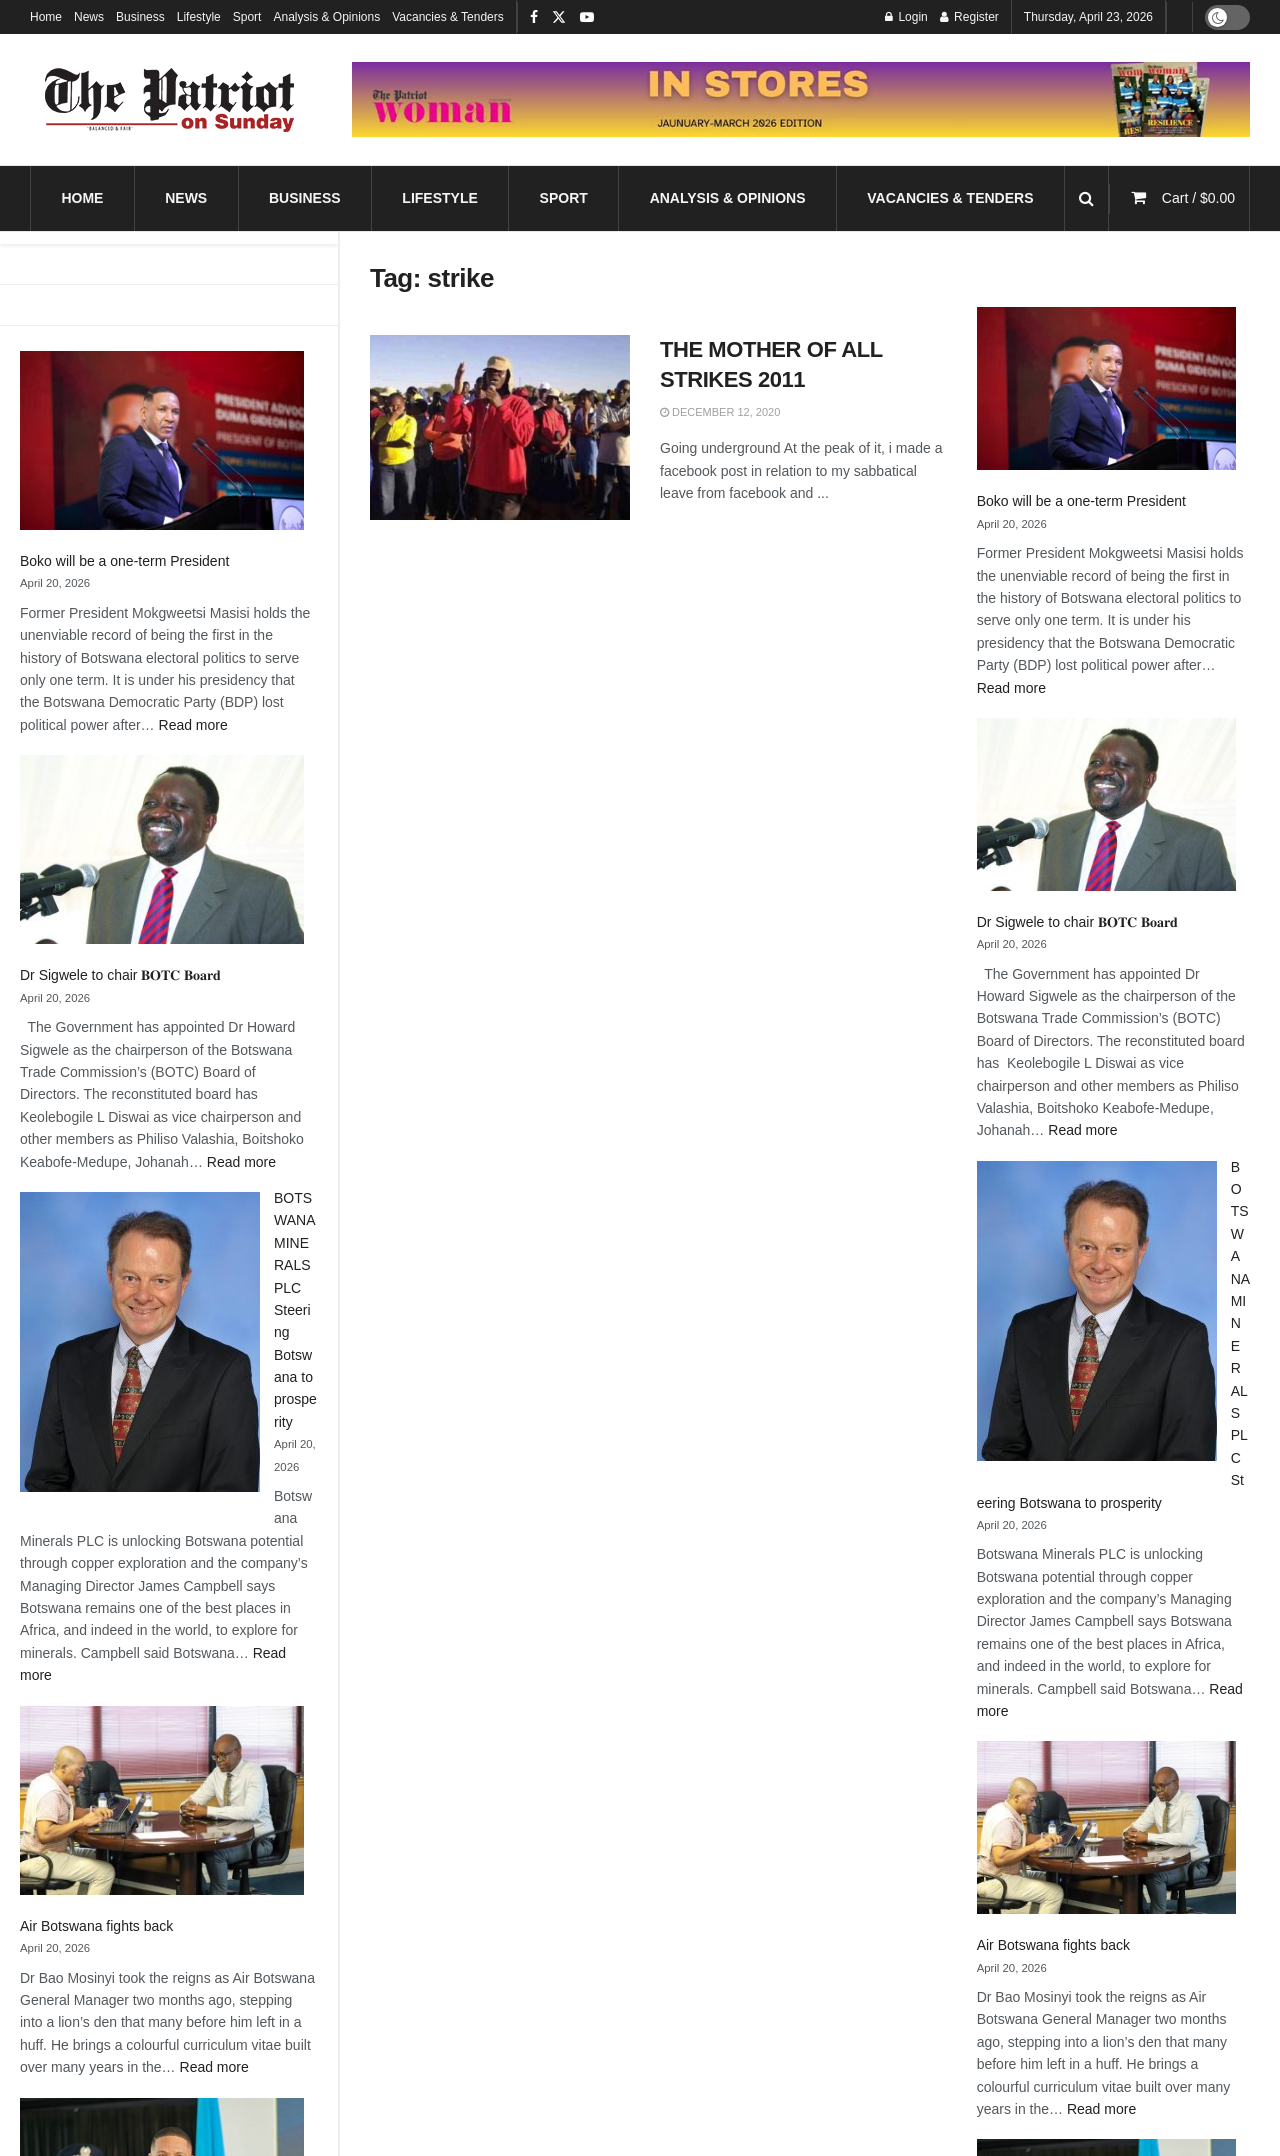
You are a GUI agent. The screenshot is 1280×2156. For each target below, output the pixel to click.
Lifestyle (199, 17)
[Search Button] (1086, 198)
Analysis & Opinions (326, 17)
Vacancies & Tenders (448, 17)
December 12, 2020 (720, 412)
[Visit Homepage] (170, 100)
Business (140, 17)
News (89, 17)
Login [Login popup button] (906, 17)
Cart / (1198, 198)
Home (46, 17)
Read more (193, 725)
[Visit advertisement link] (801, 99)
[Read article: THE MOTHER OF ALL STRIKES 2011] (500, 428)
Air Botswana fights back (96, 1926)
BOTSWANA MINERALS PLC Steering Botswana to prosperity (295, 1310)
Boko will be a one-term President (124, 561)
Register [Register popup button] (969, 17)
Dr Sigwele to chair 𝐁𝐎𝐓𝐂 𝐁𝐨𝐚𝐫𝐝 (120, 975)
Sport (247, 17)
